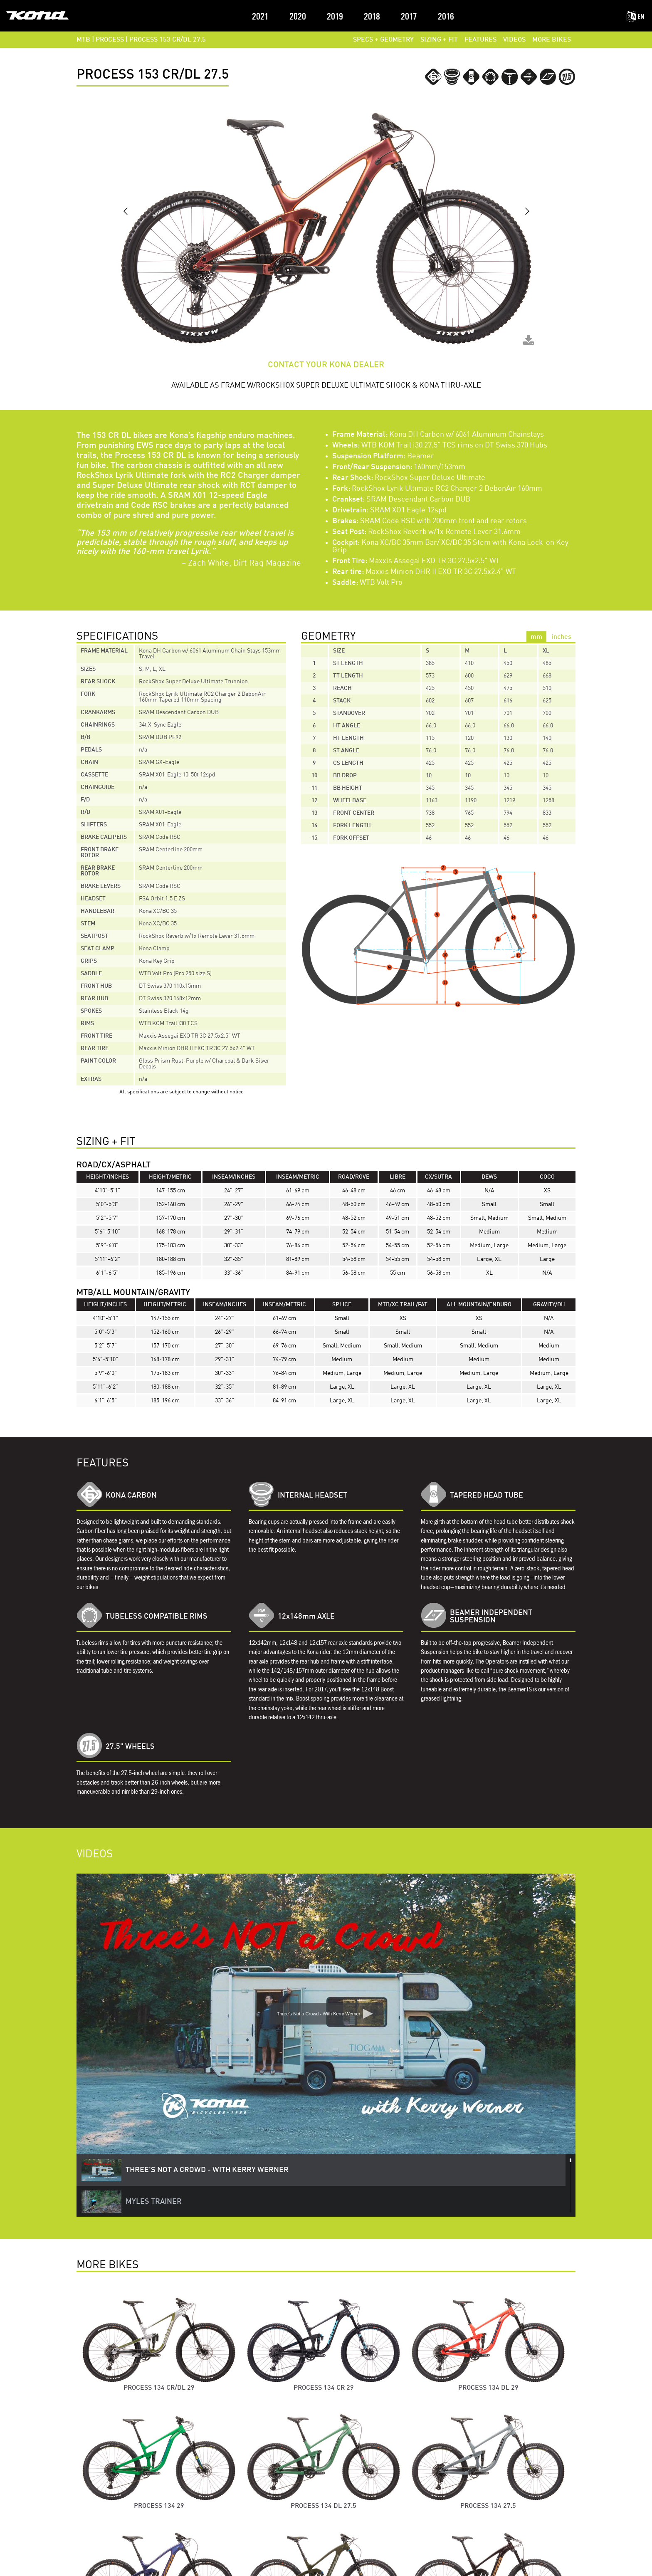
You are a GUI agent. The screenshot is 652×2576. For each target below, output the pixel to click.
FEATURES (480, 40)
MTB (83, 40)
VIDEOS (514, 40)
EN (635, 16)
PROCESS (110, 40)
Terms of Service (326, 2565)
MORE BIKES (551, 40)
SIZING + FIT (439, 40)
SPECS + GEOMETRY (383, 40)
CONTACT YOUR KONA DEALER (326, 365)
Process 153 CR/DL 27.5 (167, 40)
